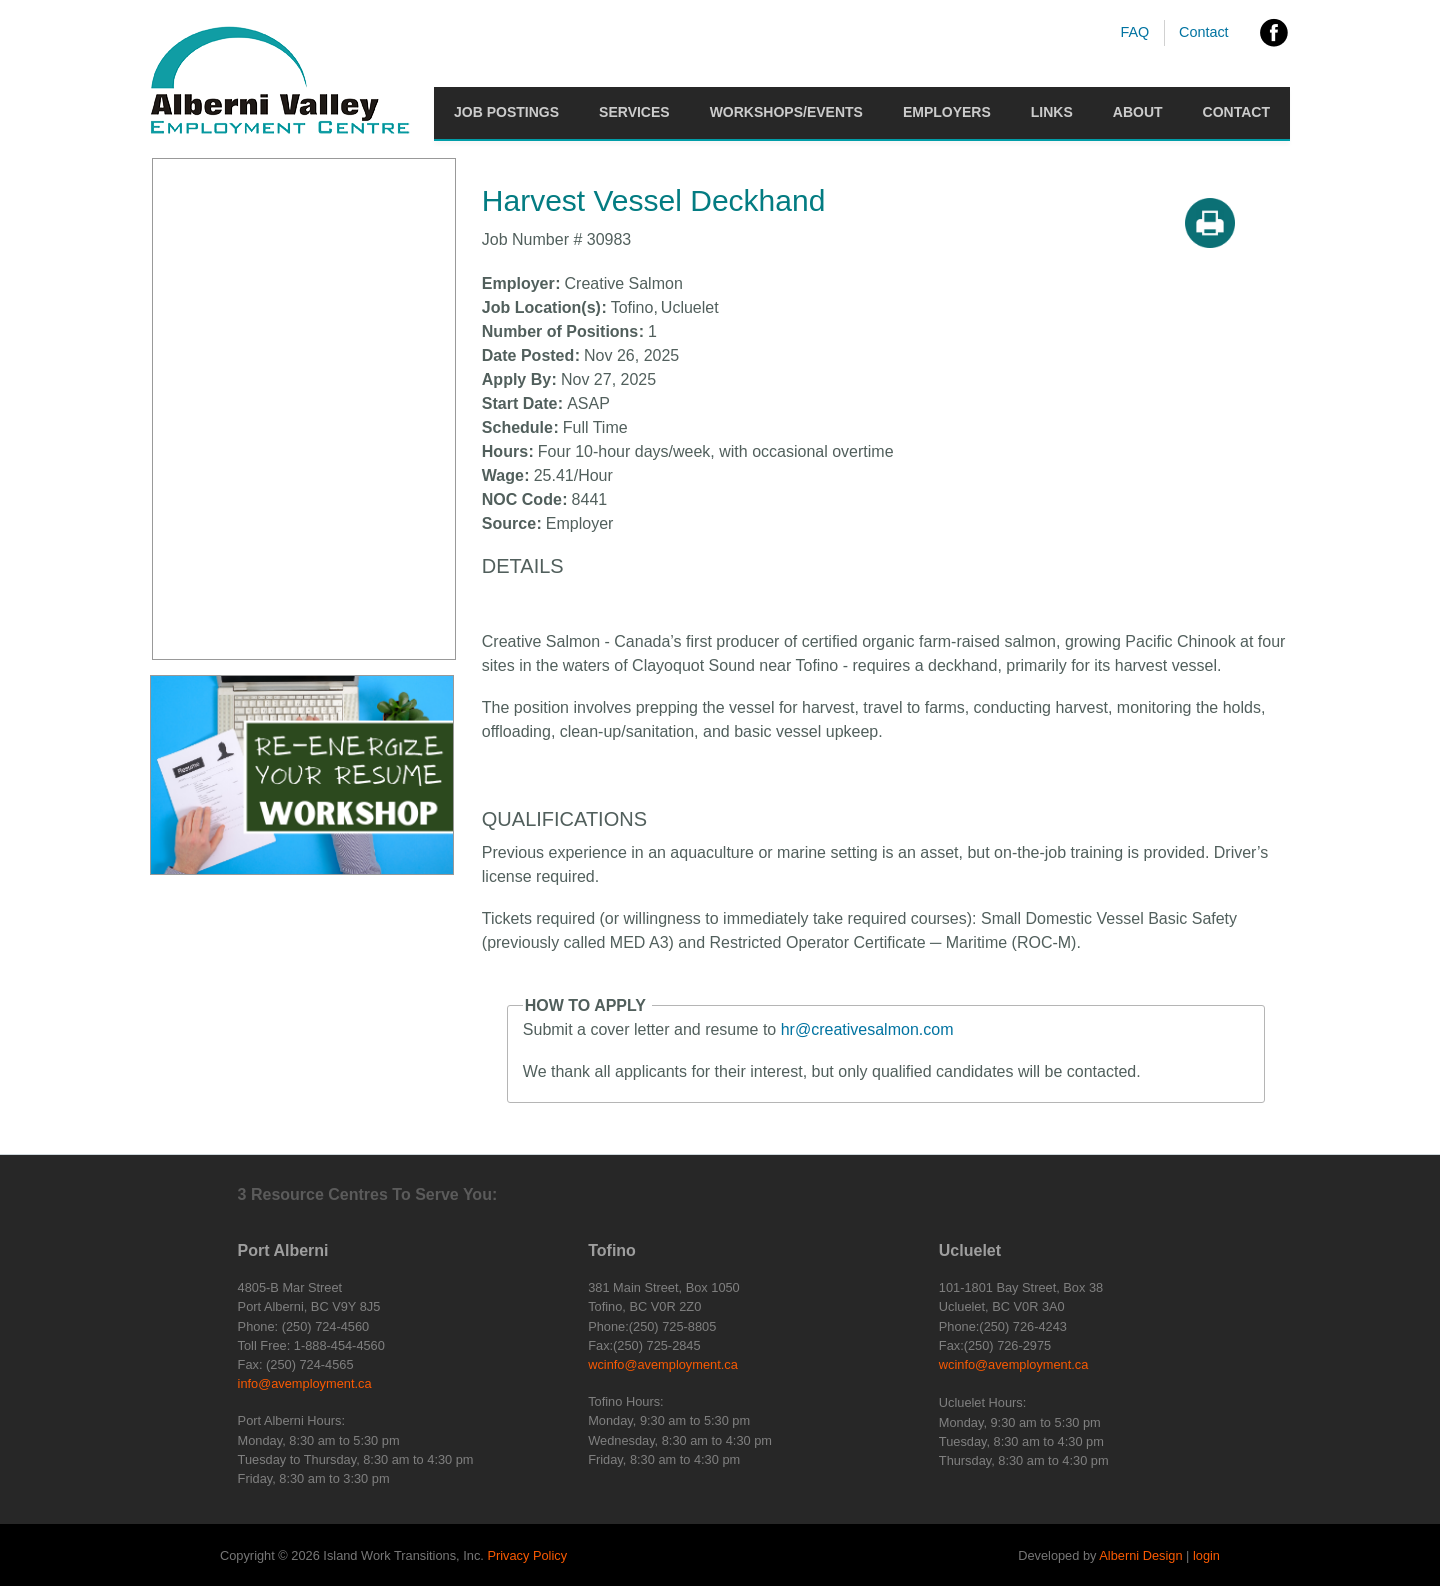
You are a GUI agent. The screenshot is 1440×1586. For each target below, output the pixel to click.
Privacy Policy (527, 1555)
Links (1052, 112)
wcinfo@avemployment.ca (663, 1364)
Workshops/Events (786, 112)
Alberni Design (1140, 1555)
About (1138, 112)
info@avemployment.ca (305, 1383)
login (1206, 1555)
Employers (947, 112)
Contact (1204, 32)
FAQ (1134, 32)
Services (634, 112)
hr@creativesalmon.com (867, 1029)
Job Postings (506, 112)
